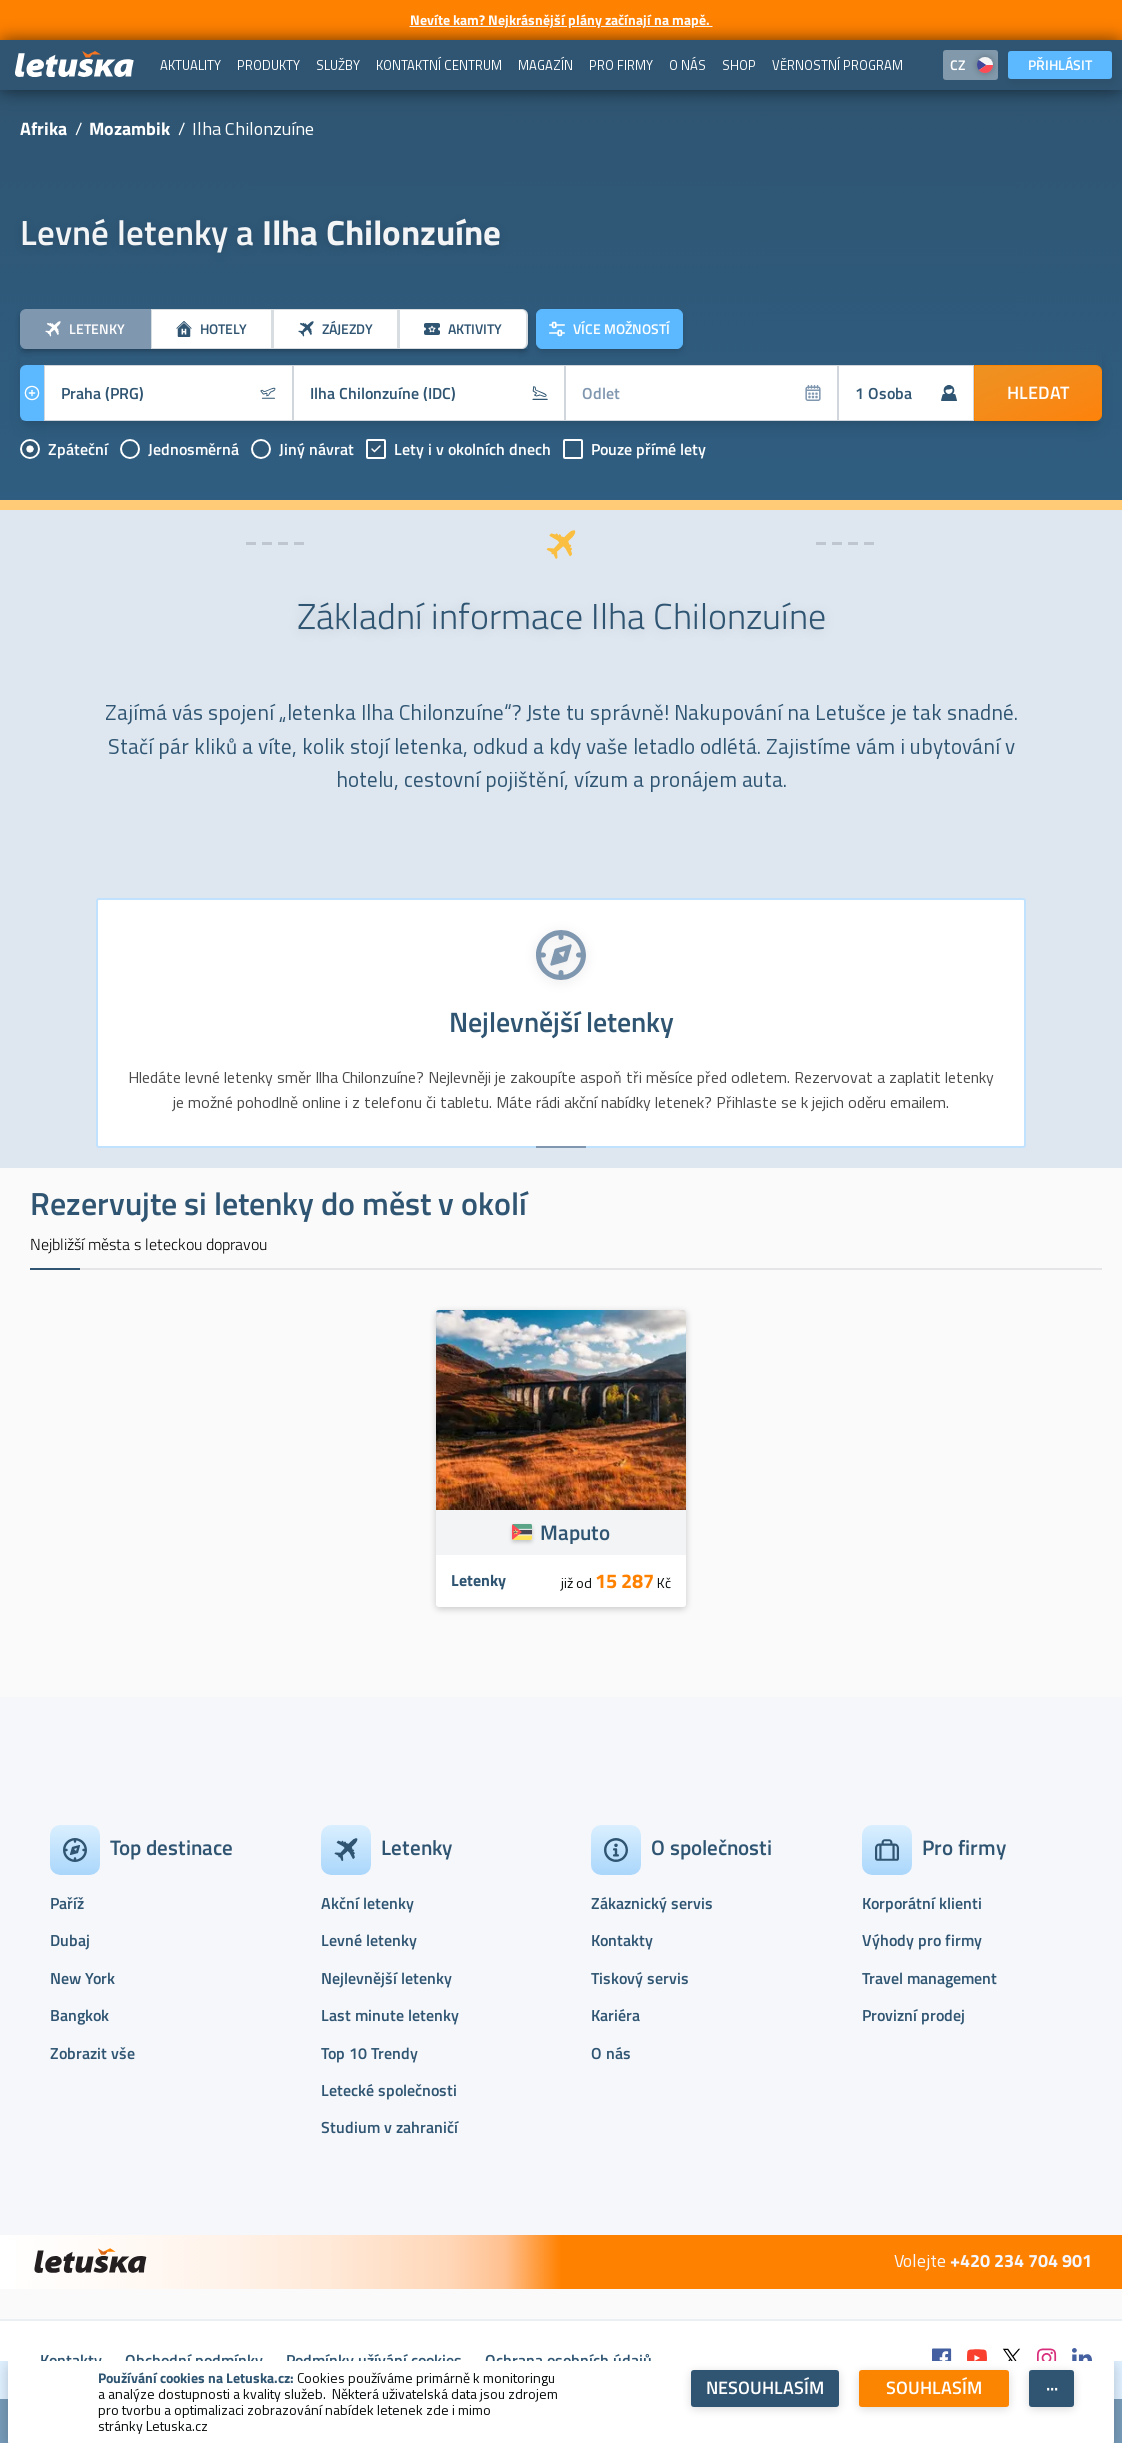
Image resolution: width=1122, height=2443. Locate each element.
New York (82, 1978)
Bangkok (79, 2015)
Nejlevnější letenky (386, 1978)
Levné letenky (369, 1940)
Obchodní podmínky (194, 2360)
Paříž (67, 1903)
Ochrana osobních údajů (568, 2360)
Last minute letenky (390, 2015)
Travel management (929, 1978)
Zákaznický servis (652, 1903)
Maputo (575, 1532)
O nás (611, 2053)
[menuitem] (190, 65)
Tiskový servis (640, 1978)
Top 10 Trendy (369, 2053)
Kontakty (622, 1940)
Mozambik (129, 128)
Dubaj (70, 1940)
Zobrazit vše (92, 2053)
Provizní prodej (913, 2015)
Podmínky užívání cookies (374, 2360)
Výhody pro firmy (922, 1940)
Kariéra (615, 2015)
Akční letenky (367, 1903)
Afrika (43, 128)
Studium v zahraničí (389, 2127)
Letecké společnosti (389, 2090)
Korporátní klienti (922, 1903)
